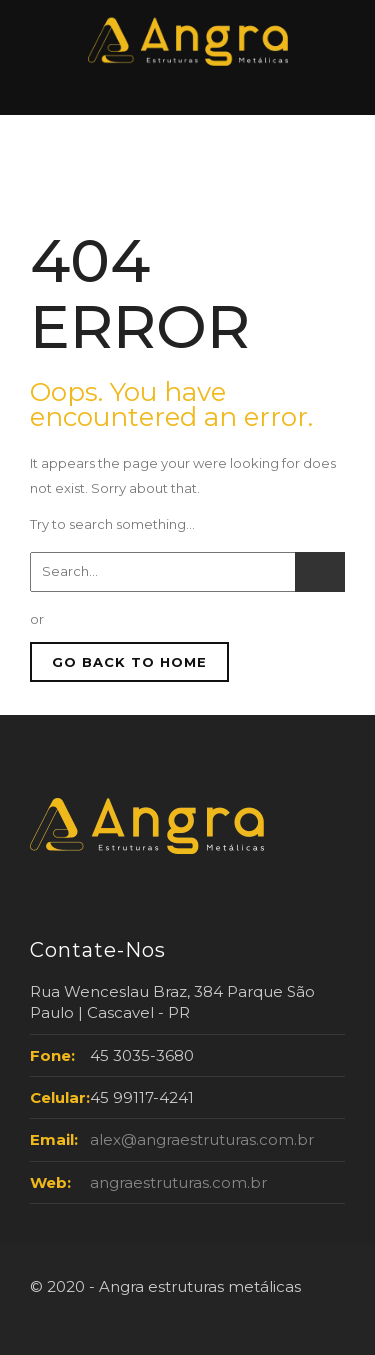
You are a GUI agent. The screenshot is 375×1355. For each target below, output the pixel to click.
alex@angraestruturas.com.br (202, 1139)
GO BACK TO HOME (129, 662)
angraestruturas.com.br (178, 1182)
